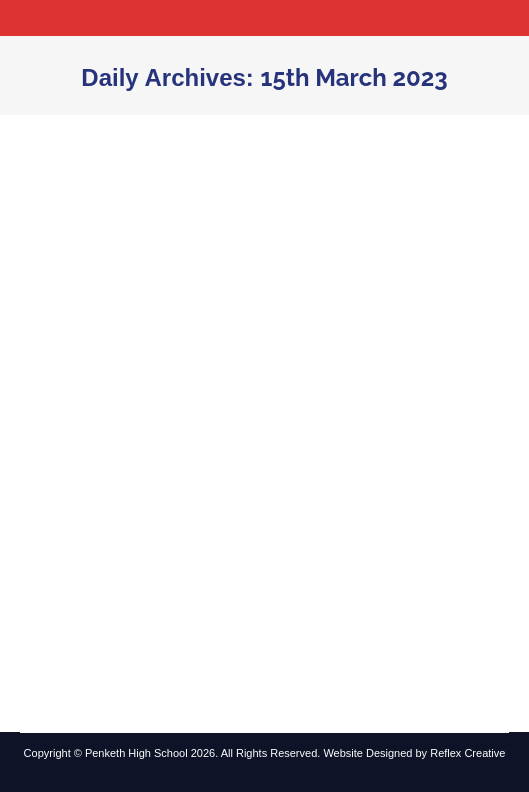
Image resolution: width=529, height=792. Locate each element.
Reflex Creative (467, 753)
